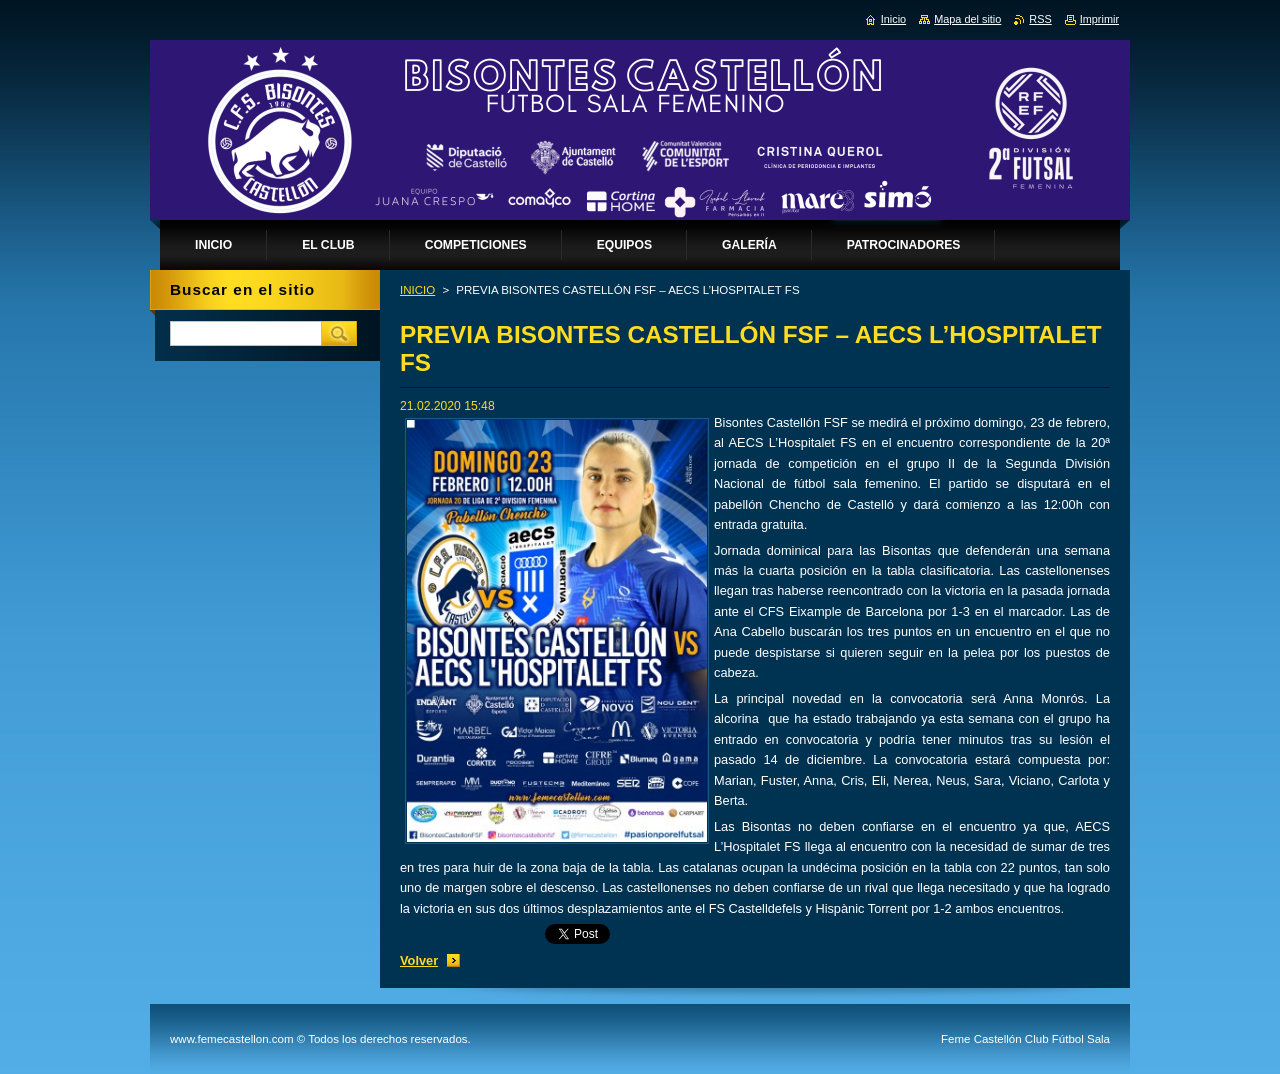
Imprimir (1099, 19)
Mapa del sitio (967, 19)
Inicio (893, 19)
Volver (419, 960)
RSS (1040, 19)
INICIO (417, 290)
